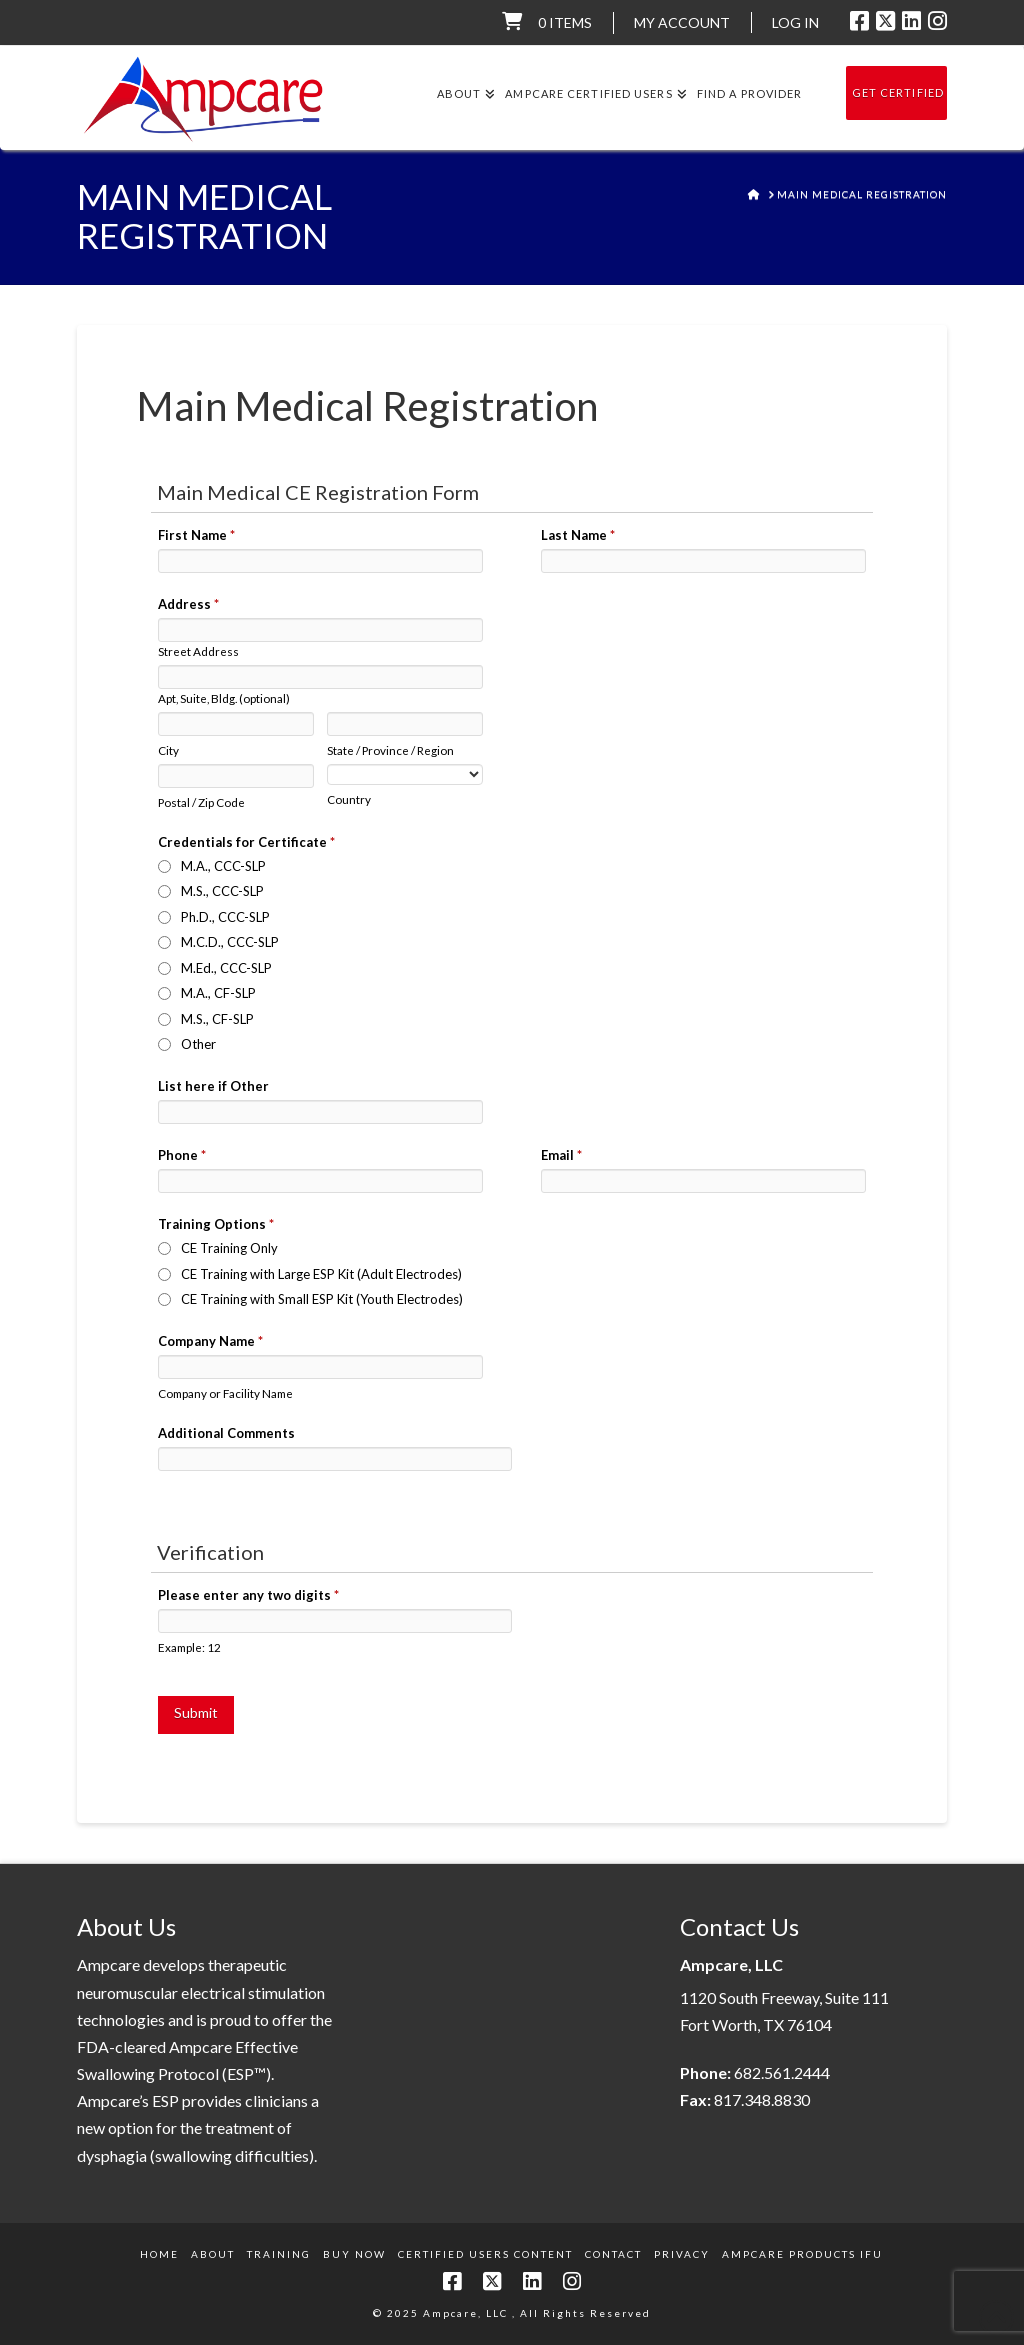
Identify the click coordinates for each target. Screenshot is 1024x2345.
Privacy (682, 2254)
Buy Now (354, 2254)
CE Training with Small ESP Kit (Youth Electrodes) (322, 1299)
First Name (196, 535)
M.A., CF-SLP (218, 993)
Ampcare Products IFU (802, 2254)
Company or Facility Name (225, 1393)
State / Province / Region (390, 750)
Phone (182, 1155)
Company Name (210, 1341)
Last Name (578, 535)
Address (188, 604)
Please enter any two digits (248, 1595)
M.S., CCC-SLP (222, 891)
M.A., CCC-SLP (223, 866)
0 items (565, 22)
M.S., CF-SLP (217, 1019)
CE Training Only (229, 1248)
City (168, 750)
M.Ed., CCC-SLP (226, 968)
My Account (682, 22)
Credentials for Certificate (246, 842)
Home (159, 2254)
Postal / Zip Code (201, 802)
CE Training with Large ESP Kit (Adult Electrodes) (321, 1274)
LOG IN (795, 22)
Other (198, 1044)
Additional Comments (226, 1433)
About (213, 2254)
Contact (613, 2254)
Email (561, 1155)
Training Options (216, 1224)
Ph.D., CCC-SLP (225, 917)
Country (349, 799)
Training (279, 2254)
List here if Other (213, 1086)
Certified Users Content (485, 2254)
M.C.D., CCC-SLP (230, 942)
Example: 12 (189, 1647)
